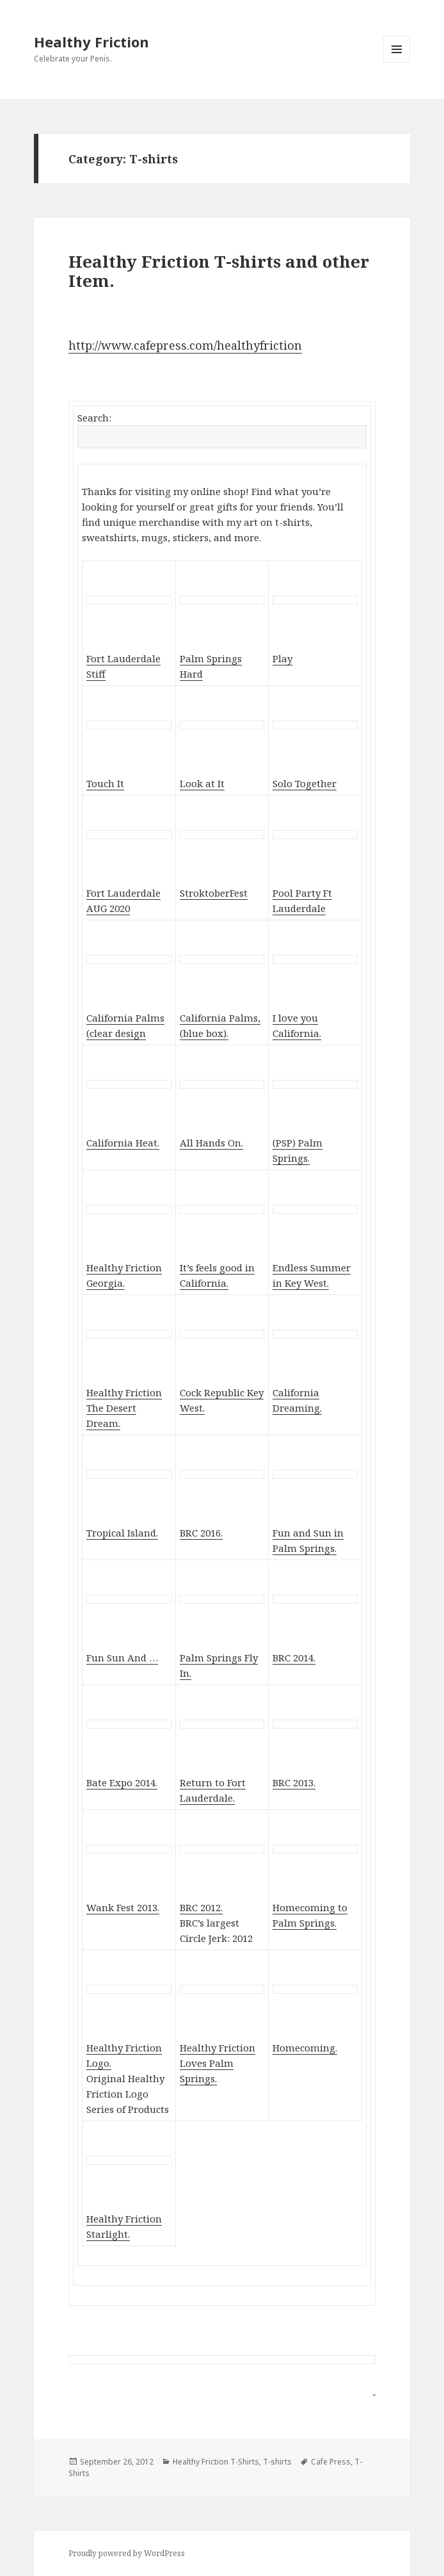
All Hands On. (211, 1142)
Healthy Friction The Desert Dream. (124, 1408)
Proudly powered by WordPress (126, 2553)
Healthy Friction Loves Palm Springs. (217, 2063)
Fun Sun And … (122, 1657)
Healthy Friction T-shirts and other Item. (218, 271)
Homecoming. (305, 2047)
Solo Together (305, 783)
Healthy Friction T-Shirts (216, 2461)
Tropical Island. (122, 1532)
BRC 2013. (294, 1782)
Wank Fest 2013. (122, 1907)
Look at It (202, 783)
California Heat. (122, 1142)
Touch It (105, 783)
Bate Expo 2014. (121, 1782)
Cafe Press (331, 2461)
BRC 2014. (294, 1657)
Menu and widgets (397, 62)
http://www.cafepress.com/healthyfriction (185, 345)
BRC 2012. (201, 1907)
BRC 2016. (201, 1532)
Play (282, 658)
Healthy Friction (91, 41)
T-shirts (277, 2461)
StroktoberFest (214, 892)
